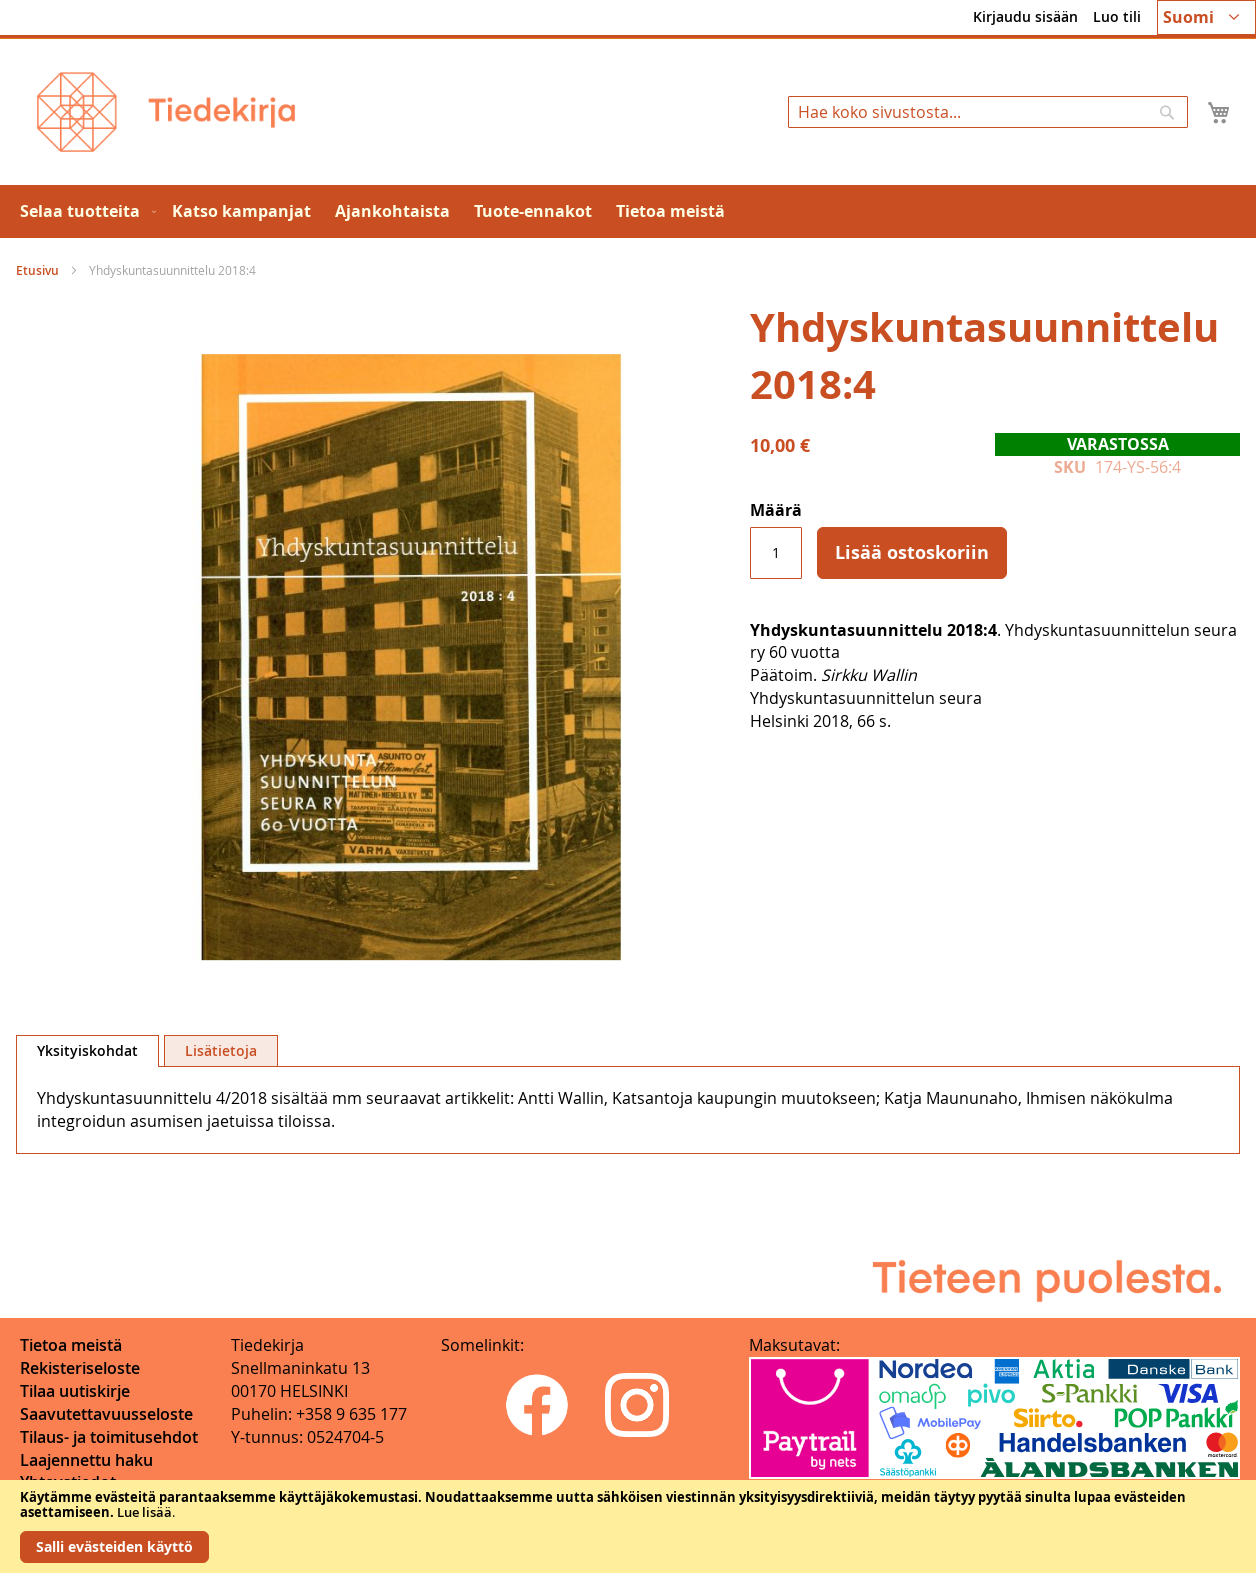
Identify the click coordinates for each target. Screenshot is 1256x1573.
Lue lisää (144, 1512)
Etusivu (37, 270)
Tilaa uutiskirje (75, 1391)
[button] (1206, 17)
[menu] (628, 211)
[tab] (87, 1051)
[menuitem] (84, 211)
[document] (628, 1526)
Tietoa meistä (71, 1345)
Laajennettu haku (86, 1460)
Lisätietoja (221, 1050)
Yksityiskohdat (87, 1050)
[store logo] (166, 112)
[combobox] (988, 112)
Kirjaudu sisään (1025, 16)
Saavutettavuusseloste (106, 1414)
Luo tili (1117, 16)
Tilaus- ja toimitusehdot (109, 1437)
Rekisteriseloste (80, 1368)
